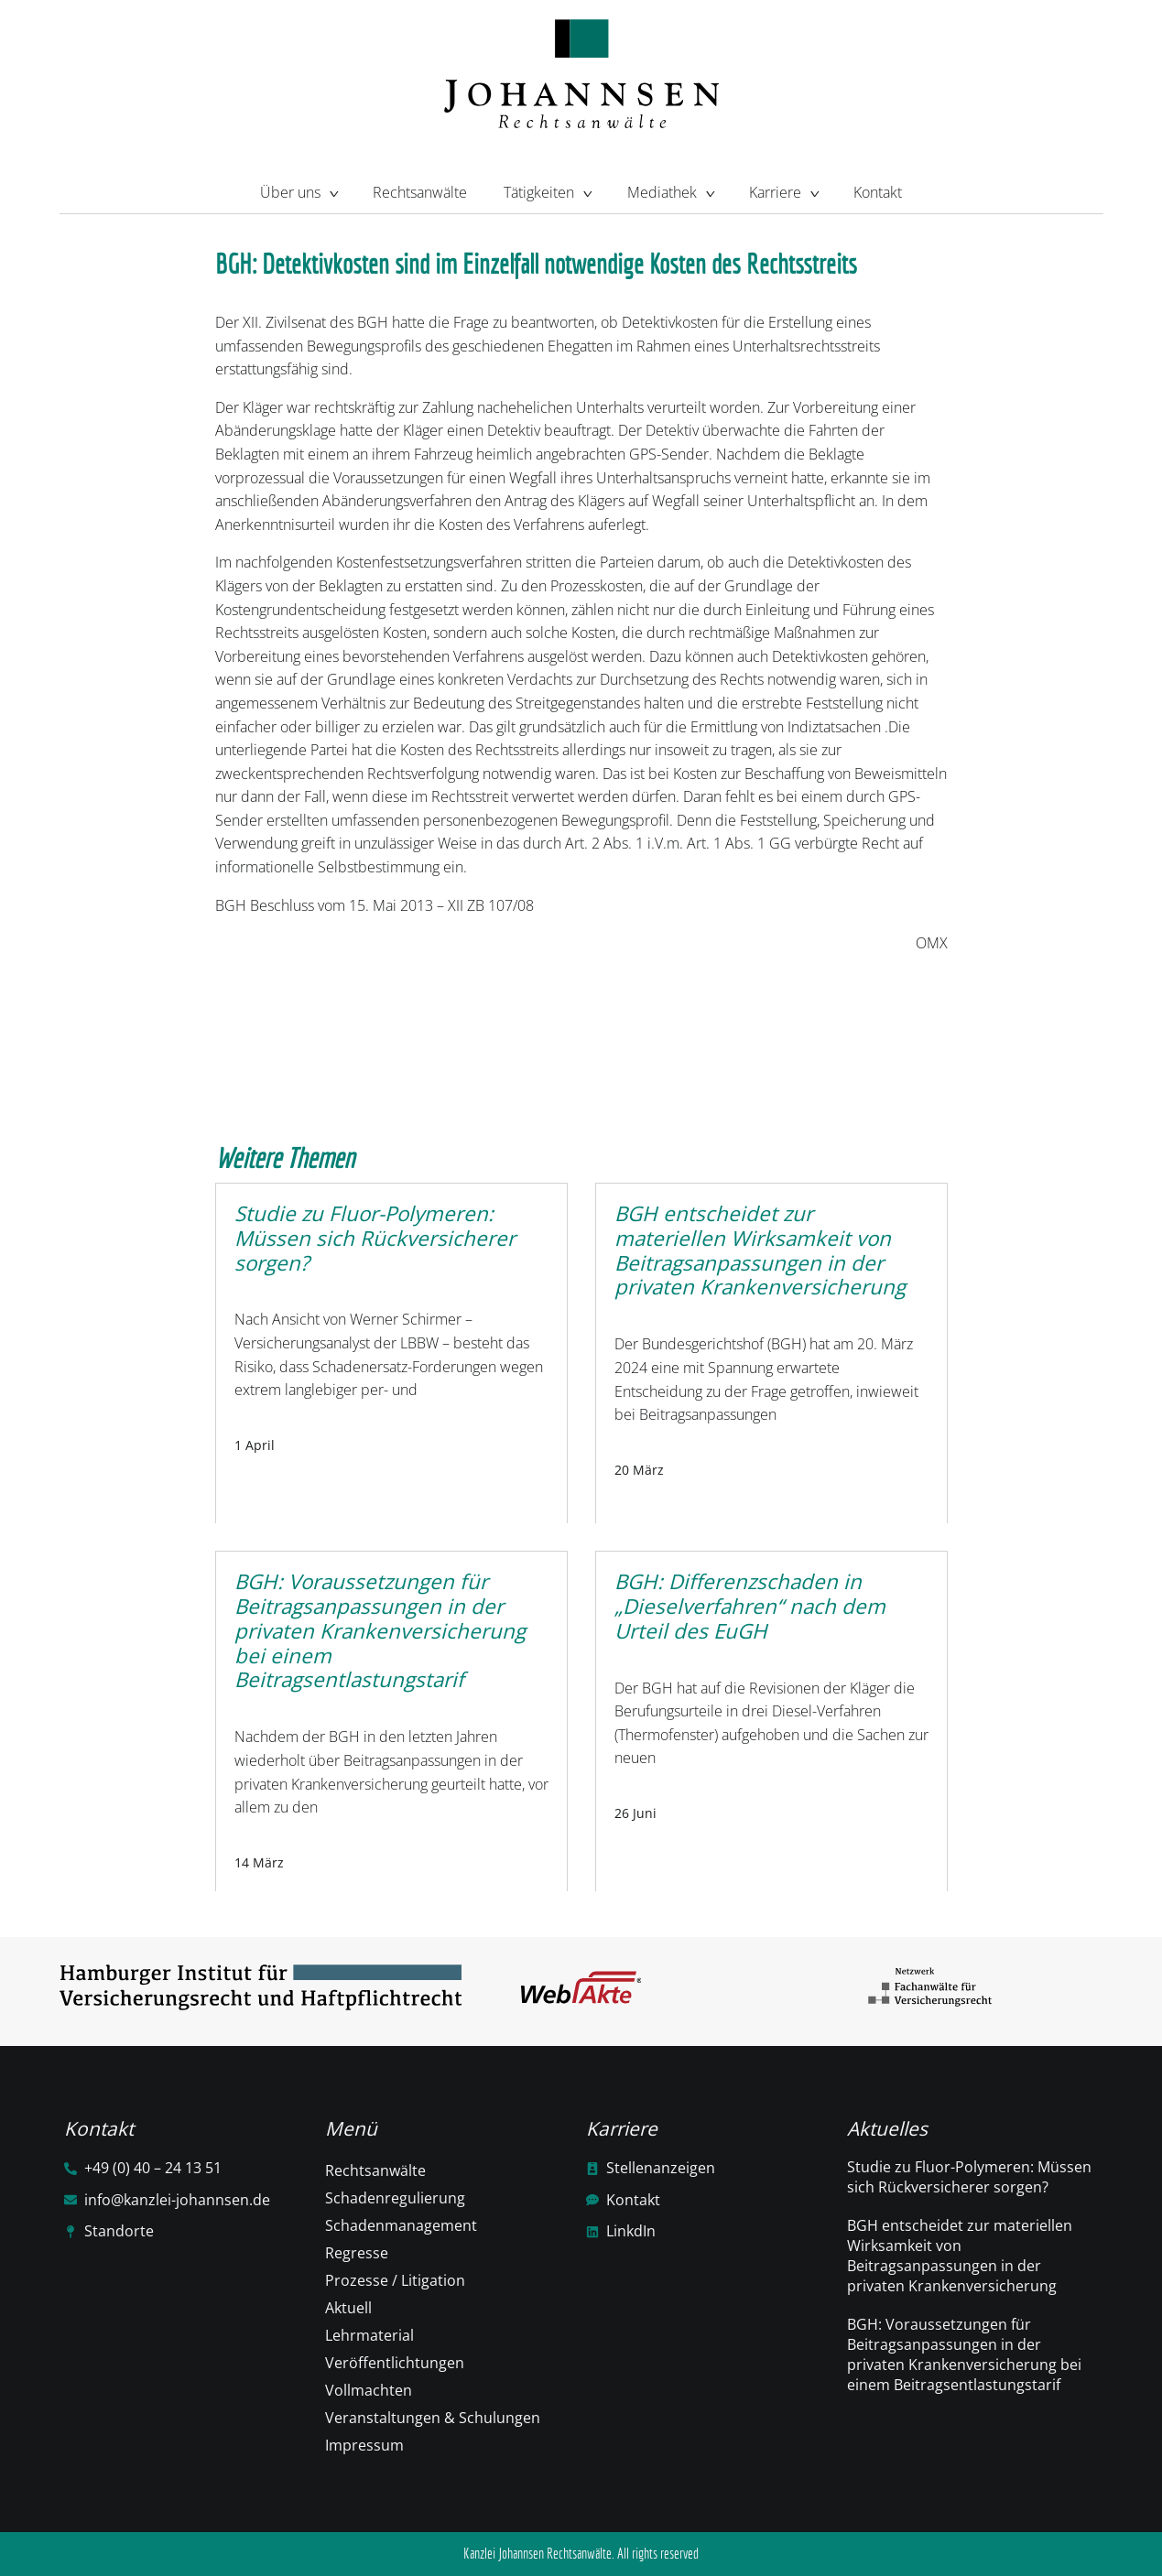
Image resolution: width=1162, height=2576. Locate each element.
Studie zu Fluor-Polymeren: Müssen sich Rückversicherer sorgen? (969, 2177)
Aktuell (348, 2308)
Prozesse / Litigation (395, 2280)
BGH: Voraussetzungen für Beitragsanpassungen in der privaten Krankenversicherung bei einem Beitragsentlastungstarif (964, 2354)
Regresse (356, 2253)
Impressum (364, 2445)
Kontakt (877, 192)
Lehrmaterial (369, 2335)
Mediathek (669, 190)
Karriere (783, 190)
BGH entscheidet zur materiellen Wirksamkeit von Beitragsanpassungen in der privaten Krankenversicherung (959, 2255)
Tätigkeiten (547, 190)
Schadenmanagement (401, 2225)
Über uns (298, 190)
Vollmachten (368, 2390)
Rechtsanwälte (420, 192)
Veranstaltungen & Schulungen (432, 2418)
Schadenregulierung (395, 2198)
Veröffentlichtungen (394, 2363)
